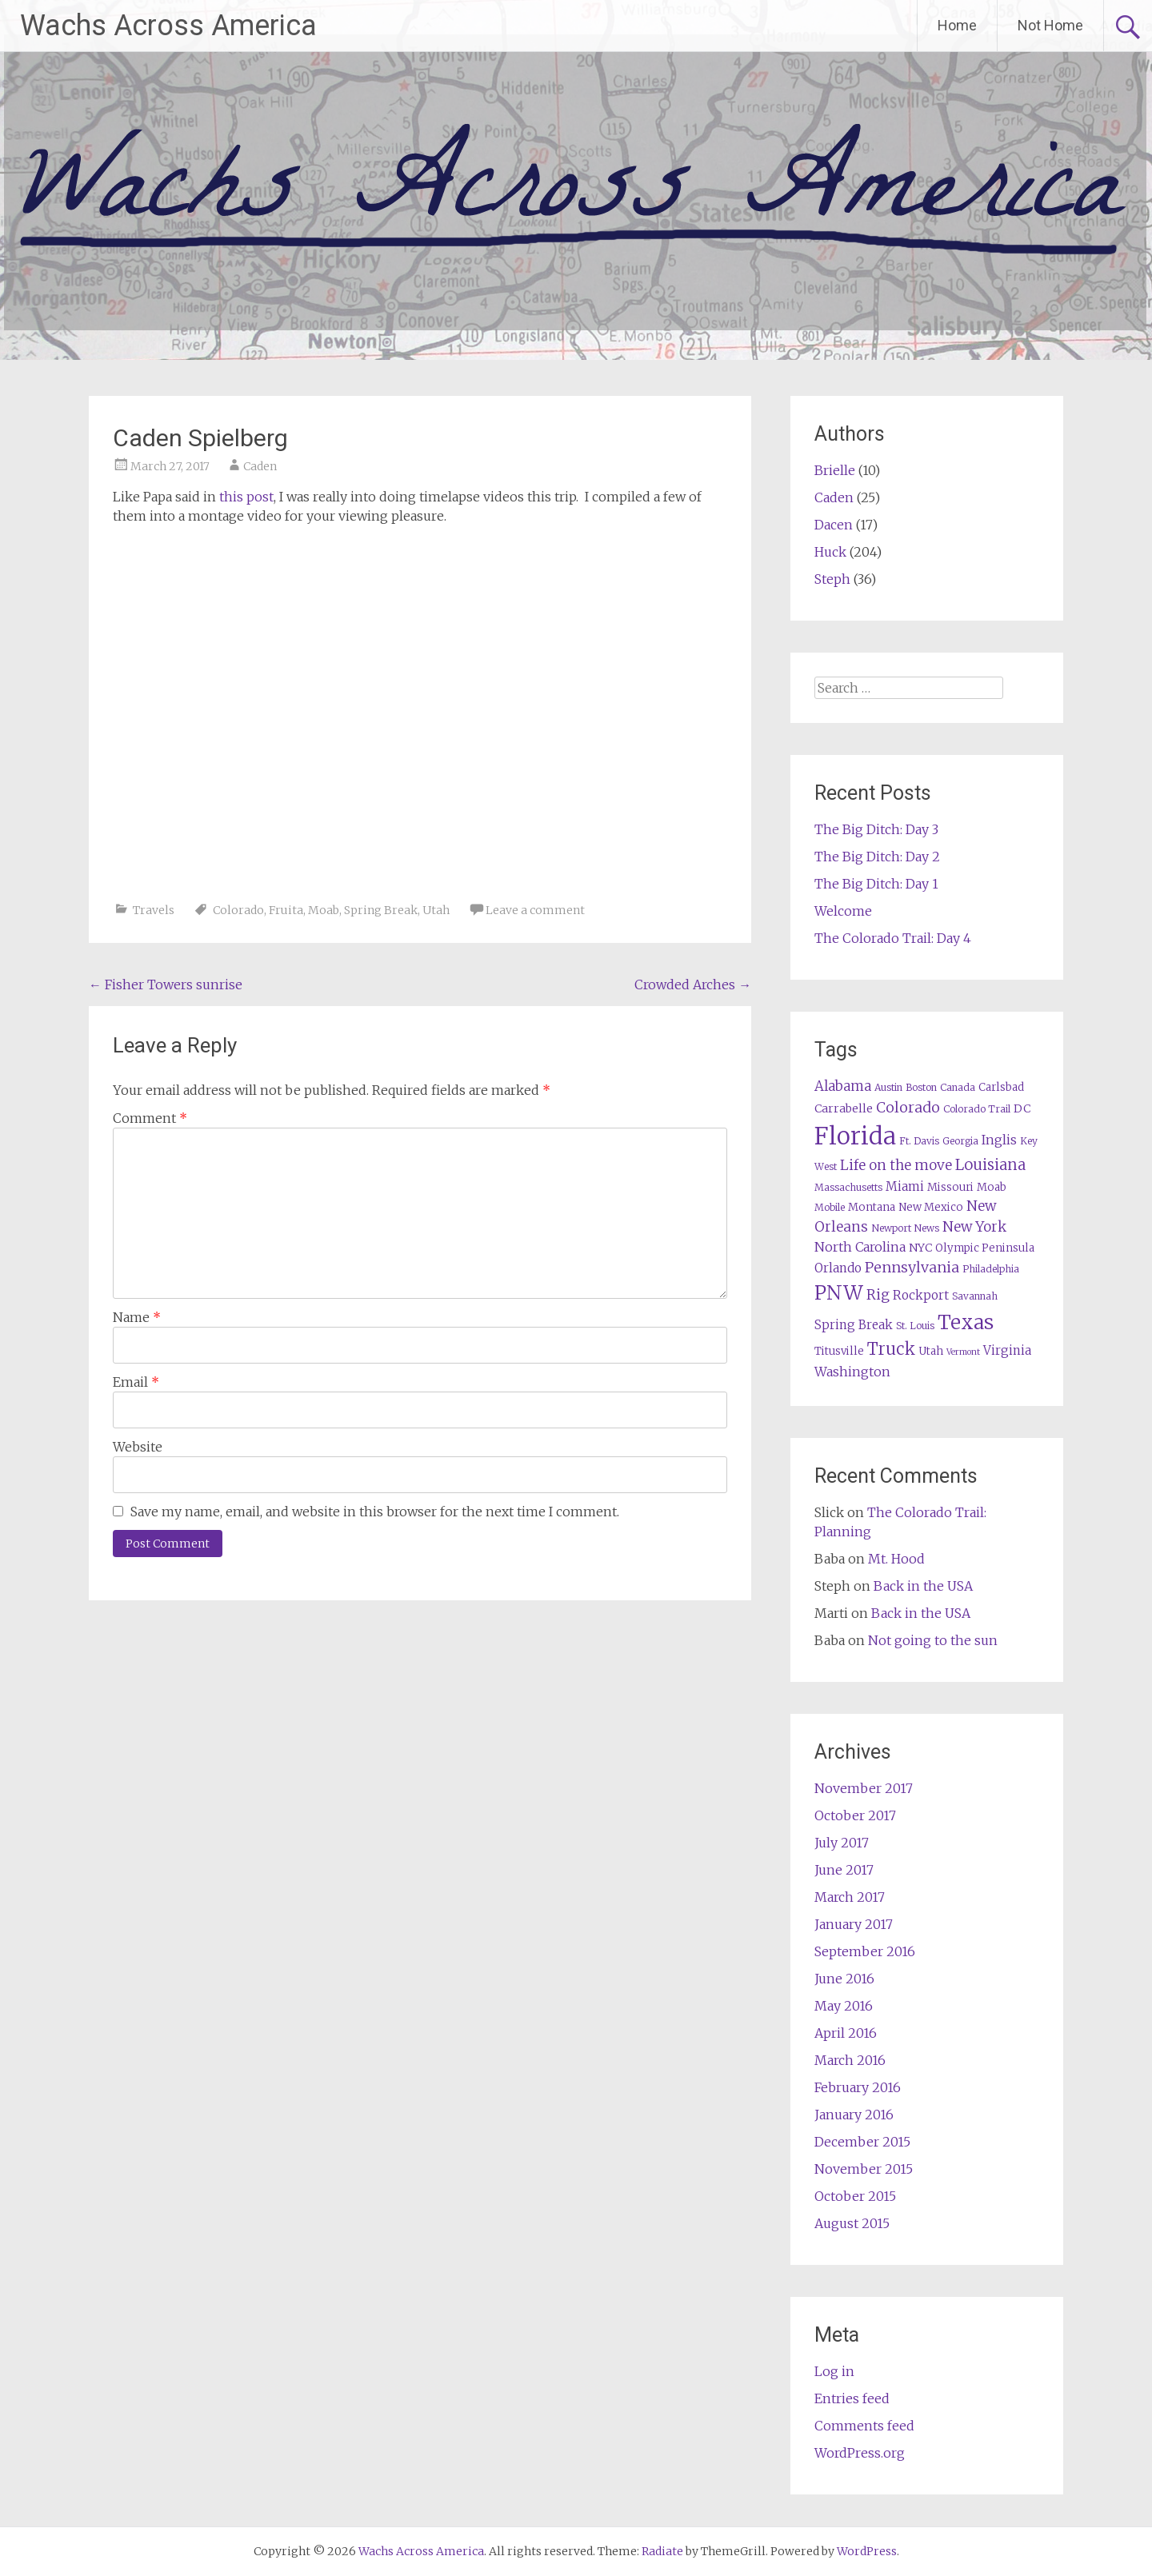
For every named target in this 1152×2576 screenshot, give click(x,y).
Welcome (843, 911)
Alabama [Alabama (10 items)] (842, 1086)
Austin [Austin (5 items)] (888, 1087)
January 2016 (854, 2115)
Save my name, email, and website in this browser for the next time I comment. (374, 1512)
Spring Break (381, 910)
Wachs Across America (168, 25)
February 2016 (857, 2087)
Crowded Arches (692, 984)
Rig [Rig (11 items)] (878, 1295)
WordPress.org (859, 2453)
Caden (260, 466)
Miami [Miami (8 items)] (905, 1186)
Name (137, 1317)
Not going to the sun (933, 1640)
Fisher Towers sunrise (165, 984)
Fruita (286, 910)
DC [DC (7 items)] (1022, 1108)
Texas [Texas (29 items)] (966, 1322)
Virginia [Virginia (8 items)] (1007, 1350)
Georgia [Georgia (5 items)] (960, 1141)
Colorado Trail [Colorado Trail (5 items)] (976, 1109)
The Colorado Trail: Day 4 (892, 938)
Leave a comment (535, 910)
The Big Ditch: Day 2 (877, 857)
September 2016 (864, 1951)
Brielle (834, 470)
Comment (150, 1118)
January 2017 (853, 1924)
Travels (153, 910)
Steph (832, 579)
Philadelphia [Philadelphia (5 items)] (990, 1269)
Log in (834, 2371)
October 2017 (855, 1815)
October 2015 (855, 2196)
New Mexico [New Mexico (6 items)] (930, 1207)
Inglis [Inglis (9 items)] (999, 1140)
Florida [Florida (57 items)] (855, 1136)
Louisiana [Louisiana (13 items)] (990, 1165)
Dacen (833, 525)
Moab (323, 910)
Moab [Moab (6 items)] (991, 1187)
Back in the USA (923, 1586)
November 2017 (863, 1788)
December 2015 (862, 2142)
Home (957, 25)
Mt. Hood (896, 1559)
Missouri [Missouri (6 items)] (950, 1187)
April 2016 (845, 2033)
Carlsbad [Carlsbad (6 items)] (1001, 1087)
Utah (436, 910)
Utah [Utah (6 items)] (930, 1351)
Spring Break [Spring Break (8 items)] (853, 1324)
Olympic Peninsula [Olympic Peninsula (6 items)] (984, 1248)
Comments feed (864, 2426)
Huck (830, 552)
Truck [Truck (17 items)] (891, 1349)
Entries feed (852, 2398)
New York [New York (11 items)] (974, 1227)
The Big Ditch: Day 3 (876, 829)
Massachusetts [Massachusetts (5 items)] (848, 1187)
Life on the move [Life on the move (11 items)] (896, 1165)
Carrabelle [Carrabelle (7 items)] (843, 1108)
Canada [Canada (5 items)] (957, 1087)
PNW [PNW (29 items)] (838, 1292)
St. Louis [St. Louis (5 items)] (915, 1326)
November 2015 (863, 2169)
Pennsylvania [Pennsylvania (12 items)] (912, 1267)
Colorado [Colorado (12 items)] (908, 1107)
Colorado (238, 910)
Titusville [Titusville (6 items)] (839, 1351)
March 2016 (850, 2060)
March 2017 (849, 1897)
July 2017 (841, 1843)
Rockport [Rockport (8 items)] (921, 1295)
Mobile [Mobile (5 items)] (829, 1207)
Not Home (1050, 25)
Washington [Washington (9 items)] (852, 1372)
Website (137, 1447)
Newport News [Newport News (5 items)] (905, 1228)
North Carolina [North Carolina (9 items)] (860, 1247)
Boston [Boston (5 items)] (921, 1087)
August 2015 (852, 2223)
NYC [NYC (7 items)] (920, 1247)
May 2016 (843, 2006)
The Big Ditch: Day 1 (876, 884)
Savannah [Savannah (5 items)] (975, 1296)
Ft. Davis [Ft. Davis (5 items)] (919, 1141)
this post (246, 497)
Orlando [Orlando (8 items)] (838, 1268)
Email (136, 1382)
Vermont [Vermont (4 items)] (963, 1352)
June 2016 (844, 1979)
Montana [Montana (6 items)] (871, 1207)
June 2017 (844, 1870)
